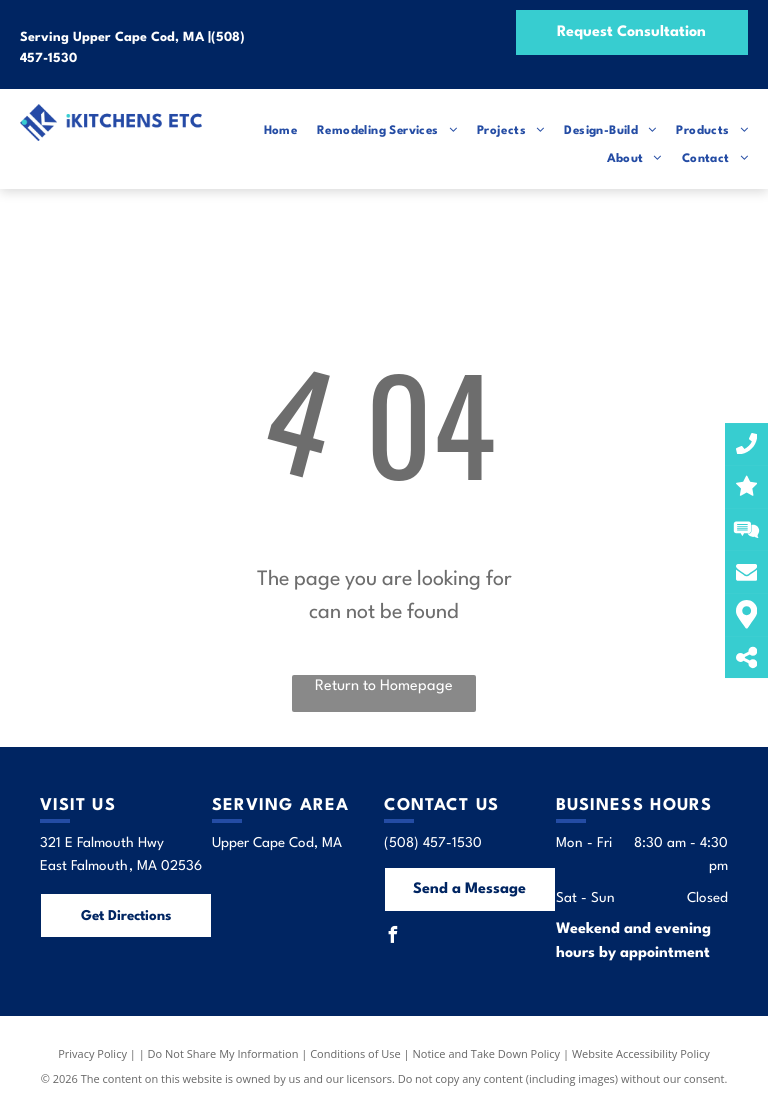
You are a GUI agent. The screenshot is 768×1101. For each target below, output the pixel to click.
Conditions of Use (355, 1053)
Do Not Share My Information (223, 1053)
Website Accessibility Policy (641, 1053)
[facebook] (392, 937)
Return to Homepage (384, 686)
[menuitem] (271, 131)
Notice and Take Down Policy (487, 1053)
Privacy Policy (92, 1053)
